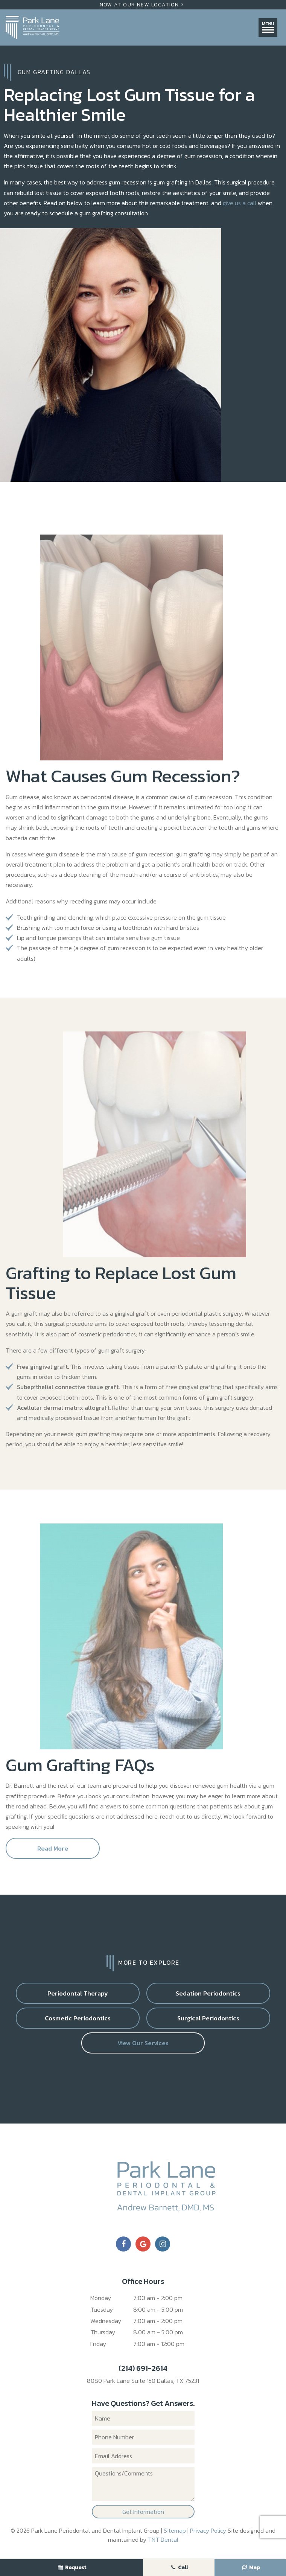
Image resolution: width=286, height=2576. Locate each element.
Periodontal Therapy (77, 1993)
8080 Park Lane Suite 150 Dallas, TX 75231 (143, 2381)
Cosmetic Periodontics (78, 2018)
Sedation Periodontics (208, 1993)
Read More (52, 1848)
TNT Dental (163, 2539)
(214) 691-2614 (143, 2368)
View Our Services (143, 2042)
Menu (268, 27)
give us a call (240, 202)
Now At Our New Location (143, 5)
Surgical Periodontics (208, 2018)
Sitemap (175, 2530)
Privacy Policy (208, 2530)
